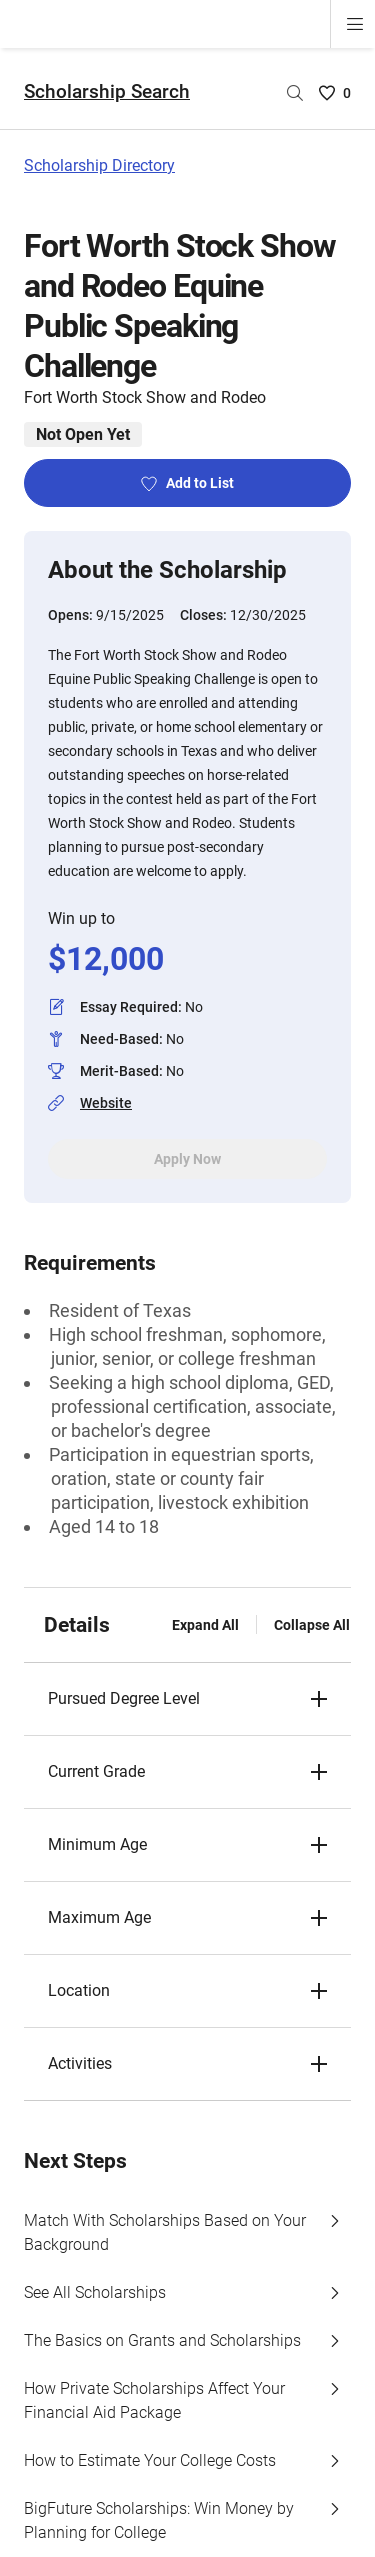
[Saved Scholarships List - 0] (335, 93)
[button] (187, 1699)
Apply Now (187, 1159)
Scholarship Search (107, 91)
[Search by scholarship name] (295, 93)
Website (106, 1103)
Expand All (205, 1625)
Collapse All (312, 1625)
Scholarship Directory (99, 165)
